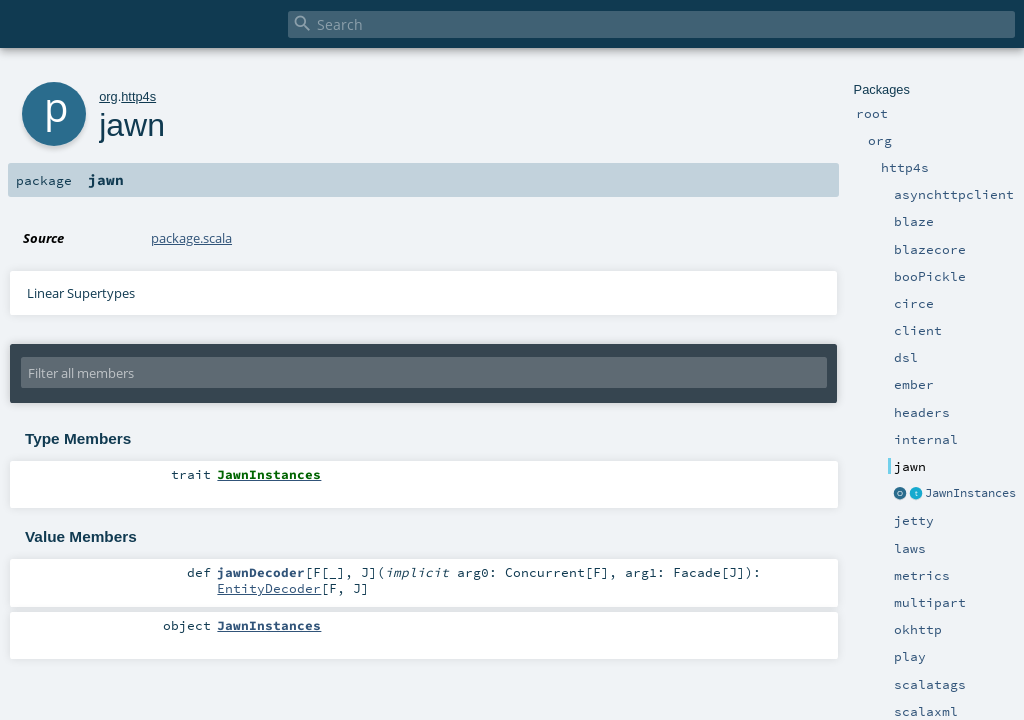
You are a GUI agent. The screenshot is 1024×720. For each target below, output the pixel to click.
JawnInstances (970, 493)
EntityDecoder (269, 588)
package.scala (191, 238)
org (108, 96)
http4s (138, 96)
